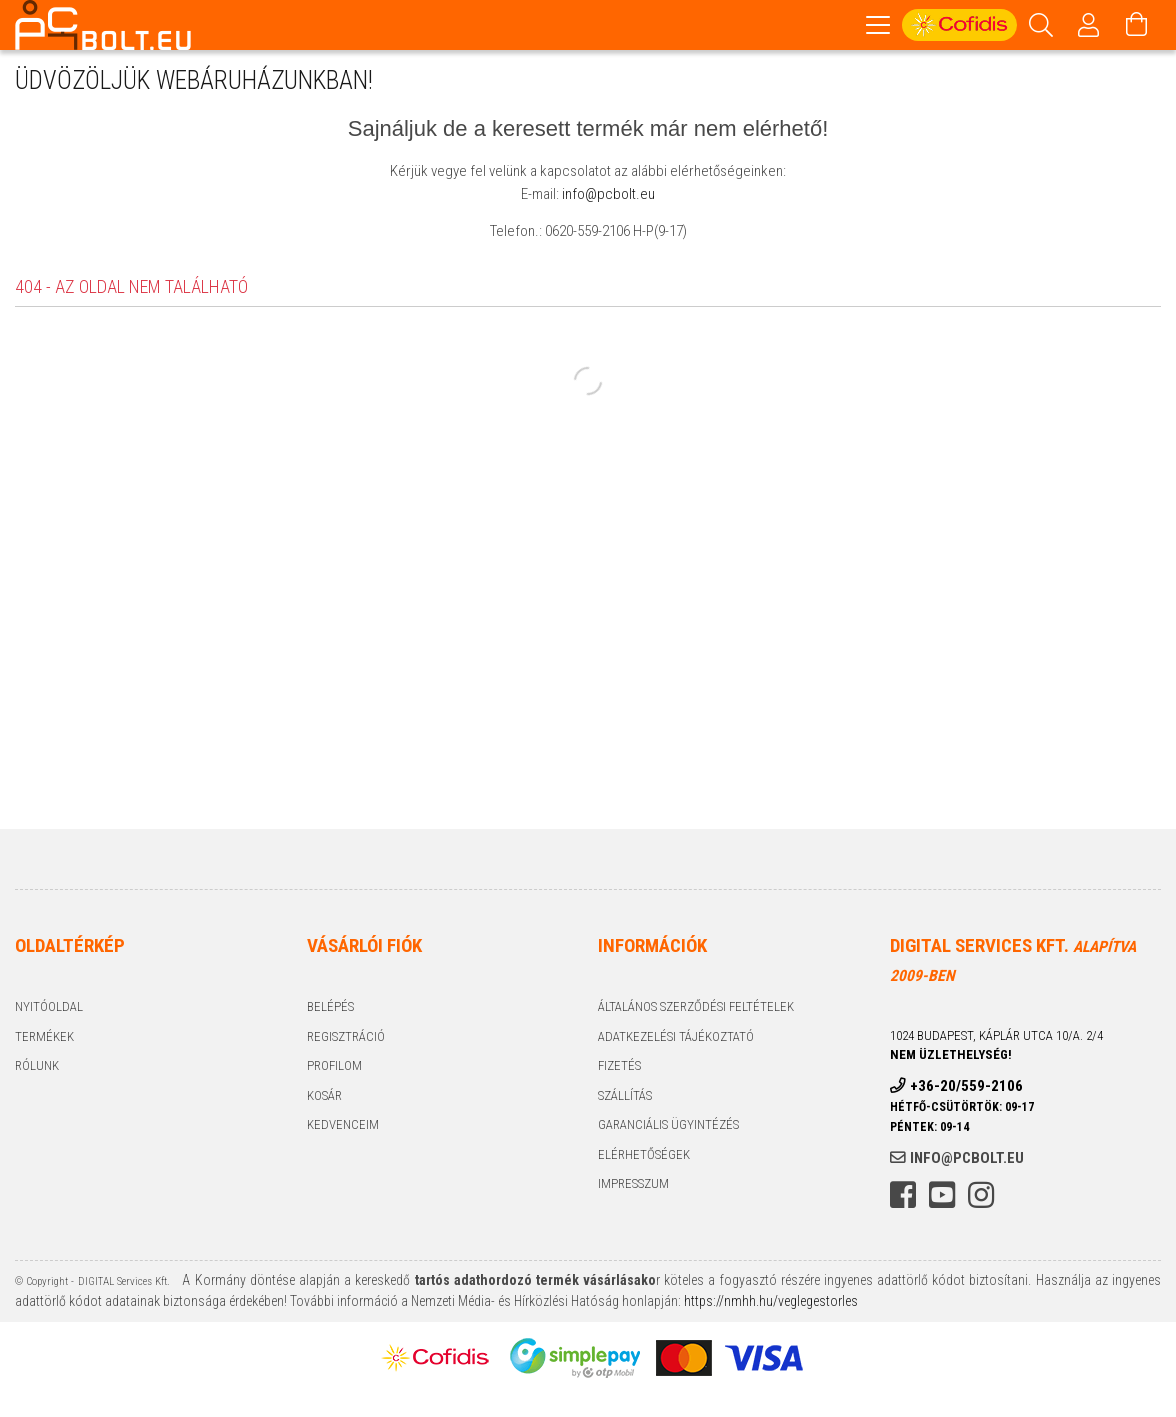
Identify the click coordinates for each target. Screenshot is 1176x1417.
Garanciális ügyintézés (668, 1127)
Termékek (44, 1039)
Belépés (330, 1009)
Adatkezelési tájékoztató (676, 1039)
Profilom (334, 1068)
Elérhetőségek (644, 1157)
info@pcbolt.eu (608, 197)
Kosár (324, 1098)
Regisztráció (346, 1039)
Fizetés (619, 1068)
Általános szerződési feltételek (696, 1009)
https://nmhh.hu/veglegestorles (769, 1304)
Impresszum (633, 1186)
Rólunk (37, 1068)
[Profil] (1089, 25)
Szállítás (625, 1098)
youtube (942, 1198)
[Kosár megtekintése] (1137, 25)
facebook (903, 1198)
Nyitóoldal (49, 1009)
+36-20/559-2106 (966, 1089)
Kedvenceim (343, 1127)
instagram (981, 1198)
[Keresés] (1041, 25)
